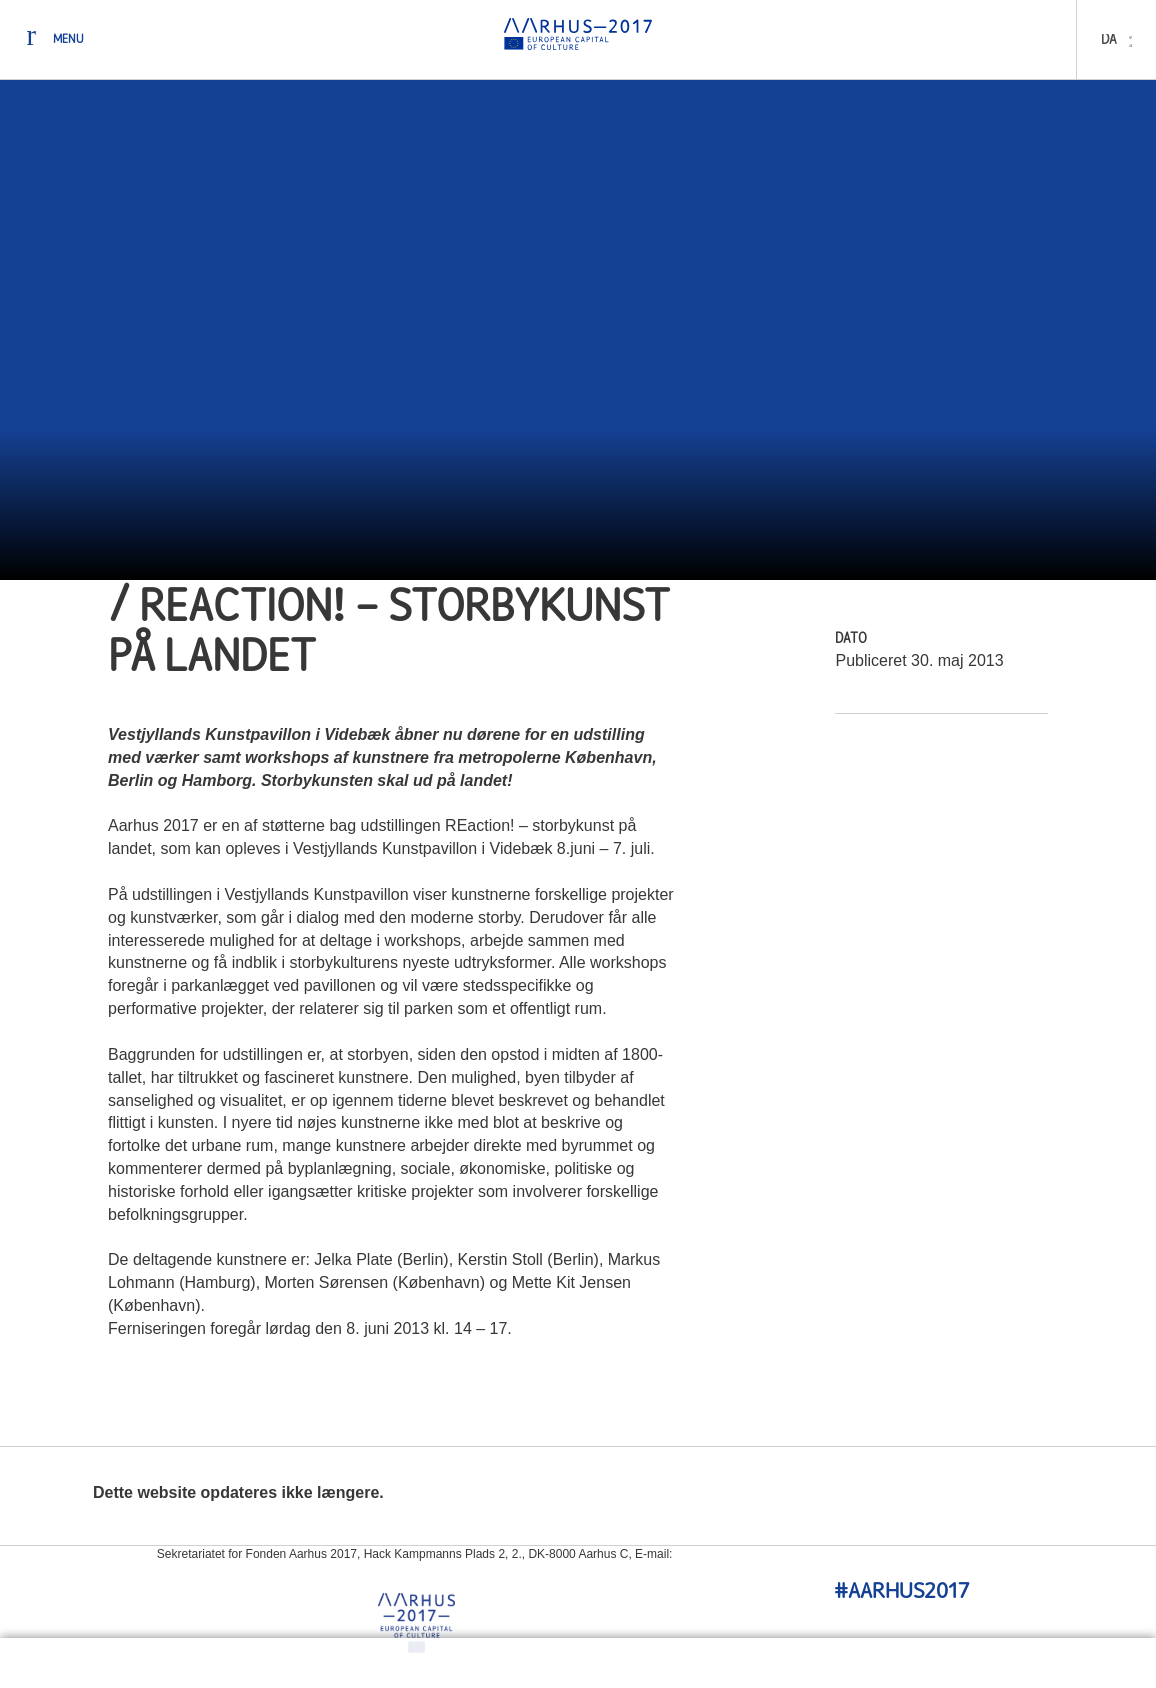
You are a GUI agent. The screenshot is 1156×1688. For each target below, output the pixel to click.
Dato (851, 639)
